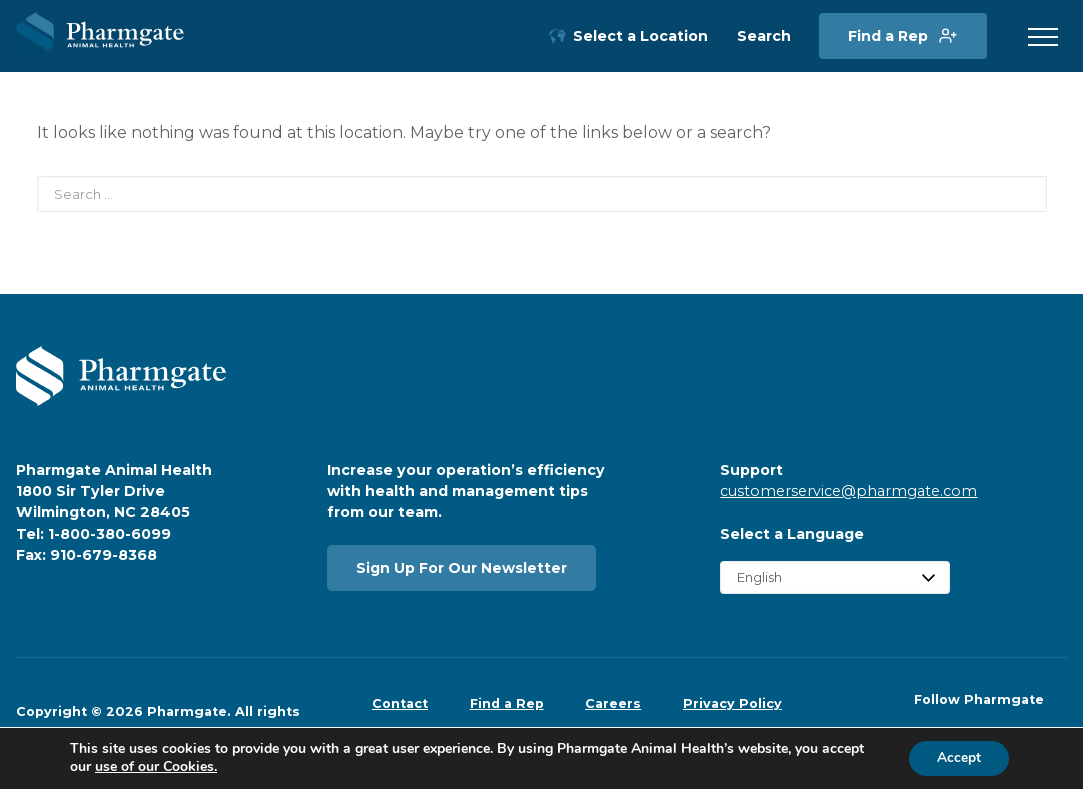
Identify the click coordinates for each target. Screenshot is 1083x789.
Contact (400, 703)
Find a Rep (888, 36)
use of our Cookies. (156, 766)
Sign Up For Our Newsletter (461, 568)
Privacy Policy (732, 703)
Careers (613, 703)
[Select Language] (835, 577)
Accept (957, 757)
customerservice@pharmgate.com (848, 491)
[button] (1043, 38)
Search (764, 36)
